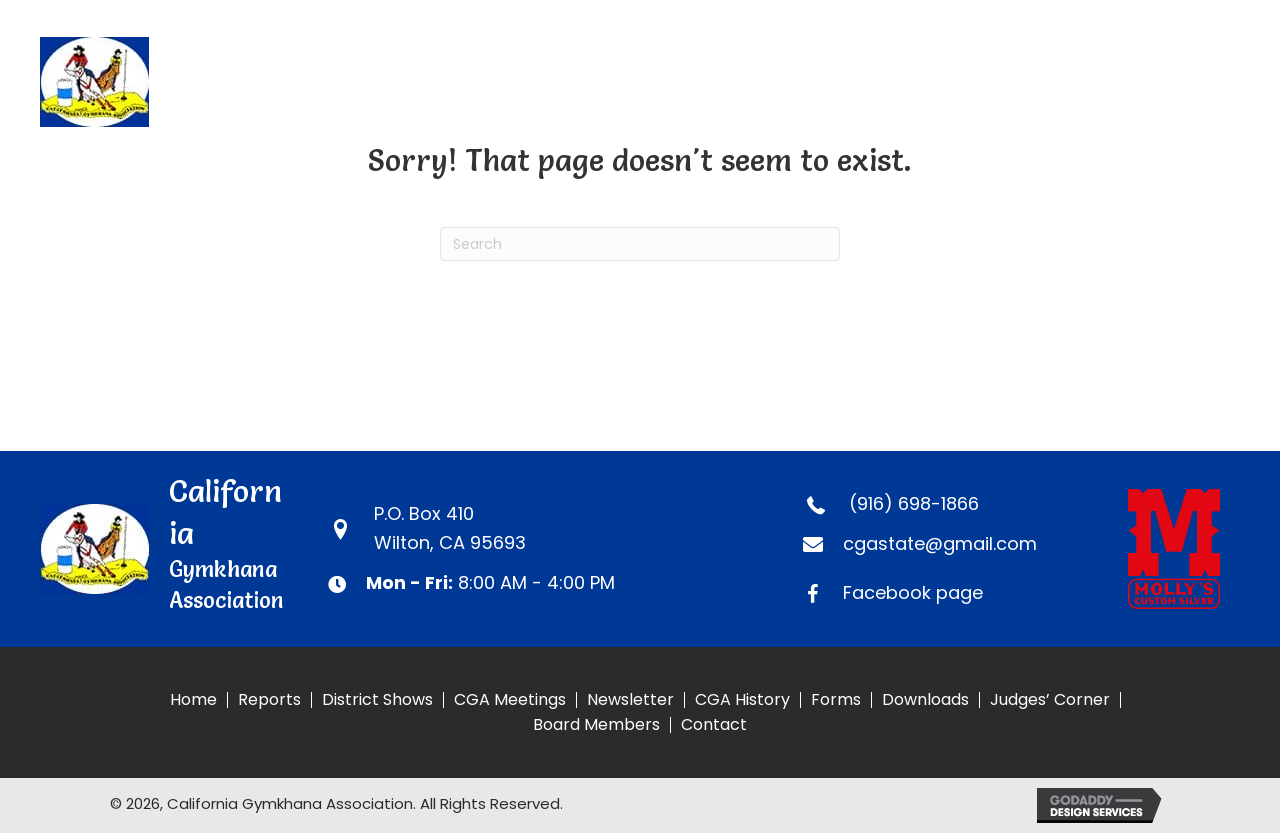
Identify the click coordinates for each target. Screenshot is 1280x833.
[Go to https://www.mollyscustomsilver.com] (1184, 549)
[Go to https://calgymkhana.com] (215, 82)
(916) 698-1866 (914, 503)
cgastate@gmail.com (940, 543)
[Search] (640, 244)
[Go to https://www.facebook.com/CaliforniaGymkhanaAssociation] (946, 593)
